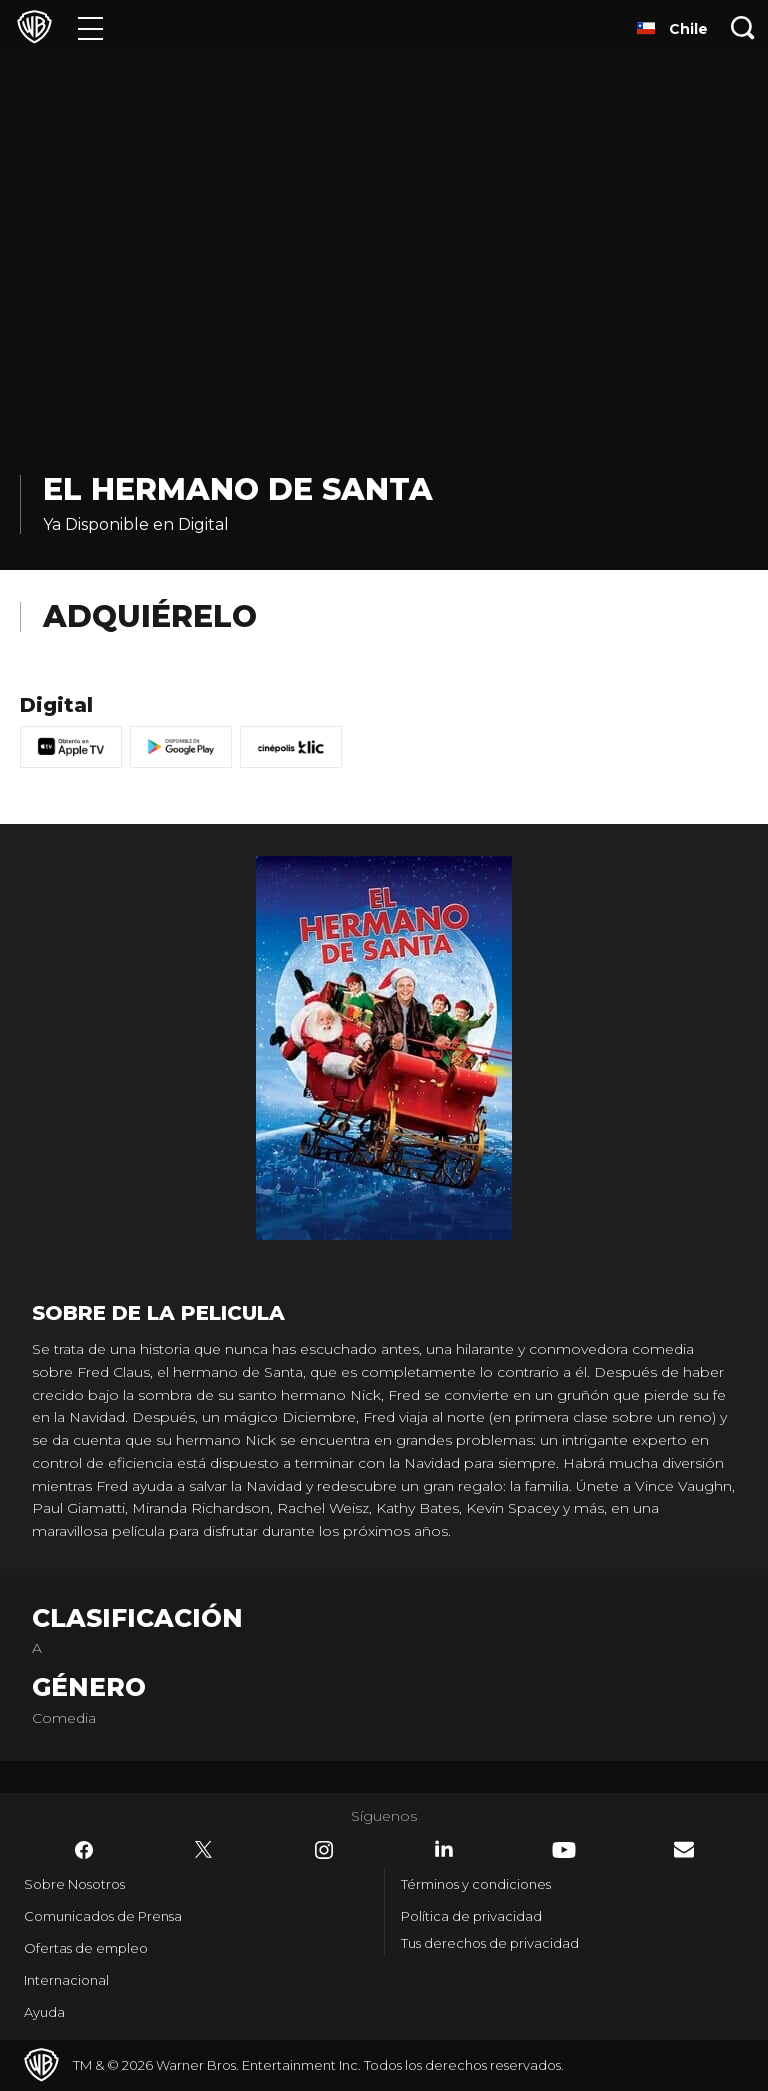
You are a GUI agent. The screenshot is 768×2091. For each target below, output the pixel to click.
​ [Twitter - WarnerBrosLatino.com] (204, 1850)
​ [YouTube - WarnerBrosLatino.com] (564, 1850)
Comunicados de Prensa (103, 1916)
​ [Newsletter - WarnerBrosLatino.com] (684, 1849)
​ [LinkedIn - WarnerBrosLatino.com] (444, 1849)
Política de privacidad (471, 1916)
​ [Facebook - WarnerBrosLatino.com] (84, 1850)
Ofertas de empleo (86, 1948)
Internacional (66, 1980)
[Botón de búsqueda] (743, 27)
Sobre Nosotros (74, 1884)
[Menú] (90, 27)
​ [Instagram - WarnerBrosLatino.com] (324, 1850)
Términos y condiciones (476, 1884)
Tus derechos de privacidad (490, 1943)
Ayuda (44, 2012)
